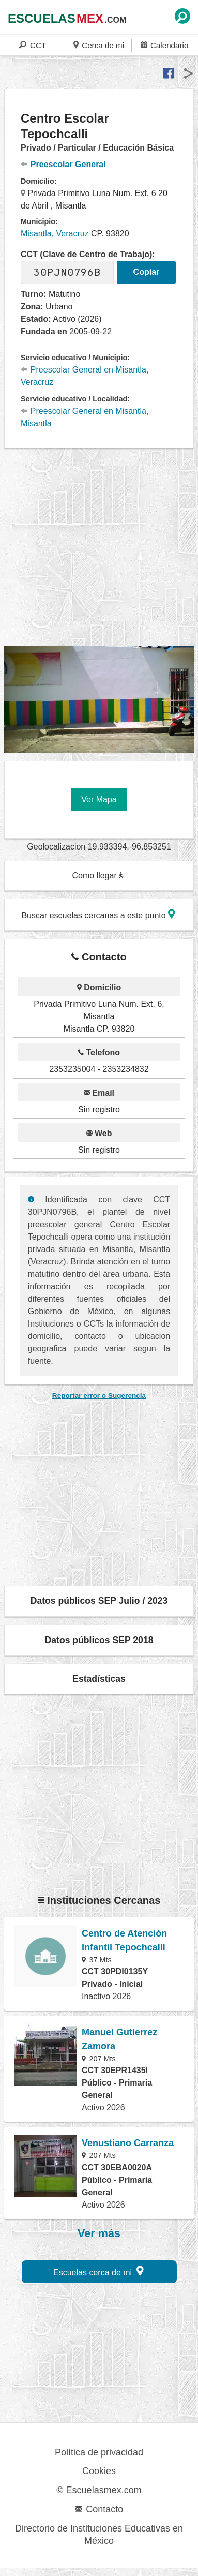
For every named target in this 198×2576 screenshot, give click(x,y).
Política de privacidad (99, 2452)
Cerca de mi (98, 44)
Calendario (164, 44)
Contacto (99, 2509)
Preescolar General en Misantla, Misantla (84, 417)
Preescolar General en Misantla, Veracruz (84, 375)
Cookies (99, 2471)
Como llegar (98, 875)
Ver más (99, 2233)
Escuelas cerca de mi (98, 2271)
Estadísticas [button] (99, 1679)
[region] (101, 547)
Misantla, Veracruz (55, 233)
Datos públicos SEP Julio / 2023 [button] (99, 1601)
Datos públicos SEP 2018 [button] (99, 1640)
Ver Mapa (98, 799)
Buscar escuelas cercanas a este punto (98, 914)
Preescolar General (63, 164)
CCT (32, 44)
